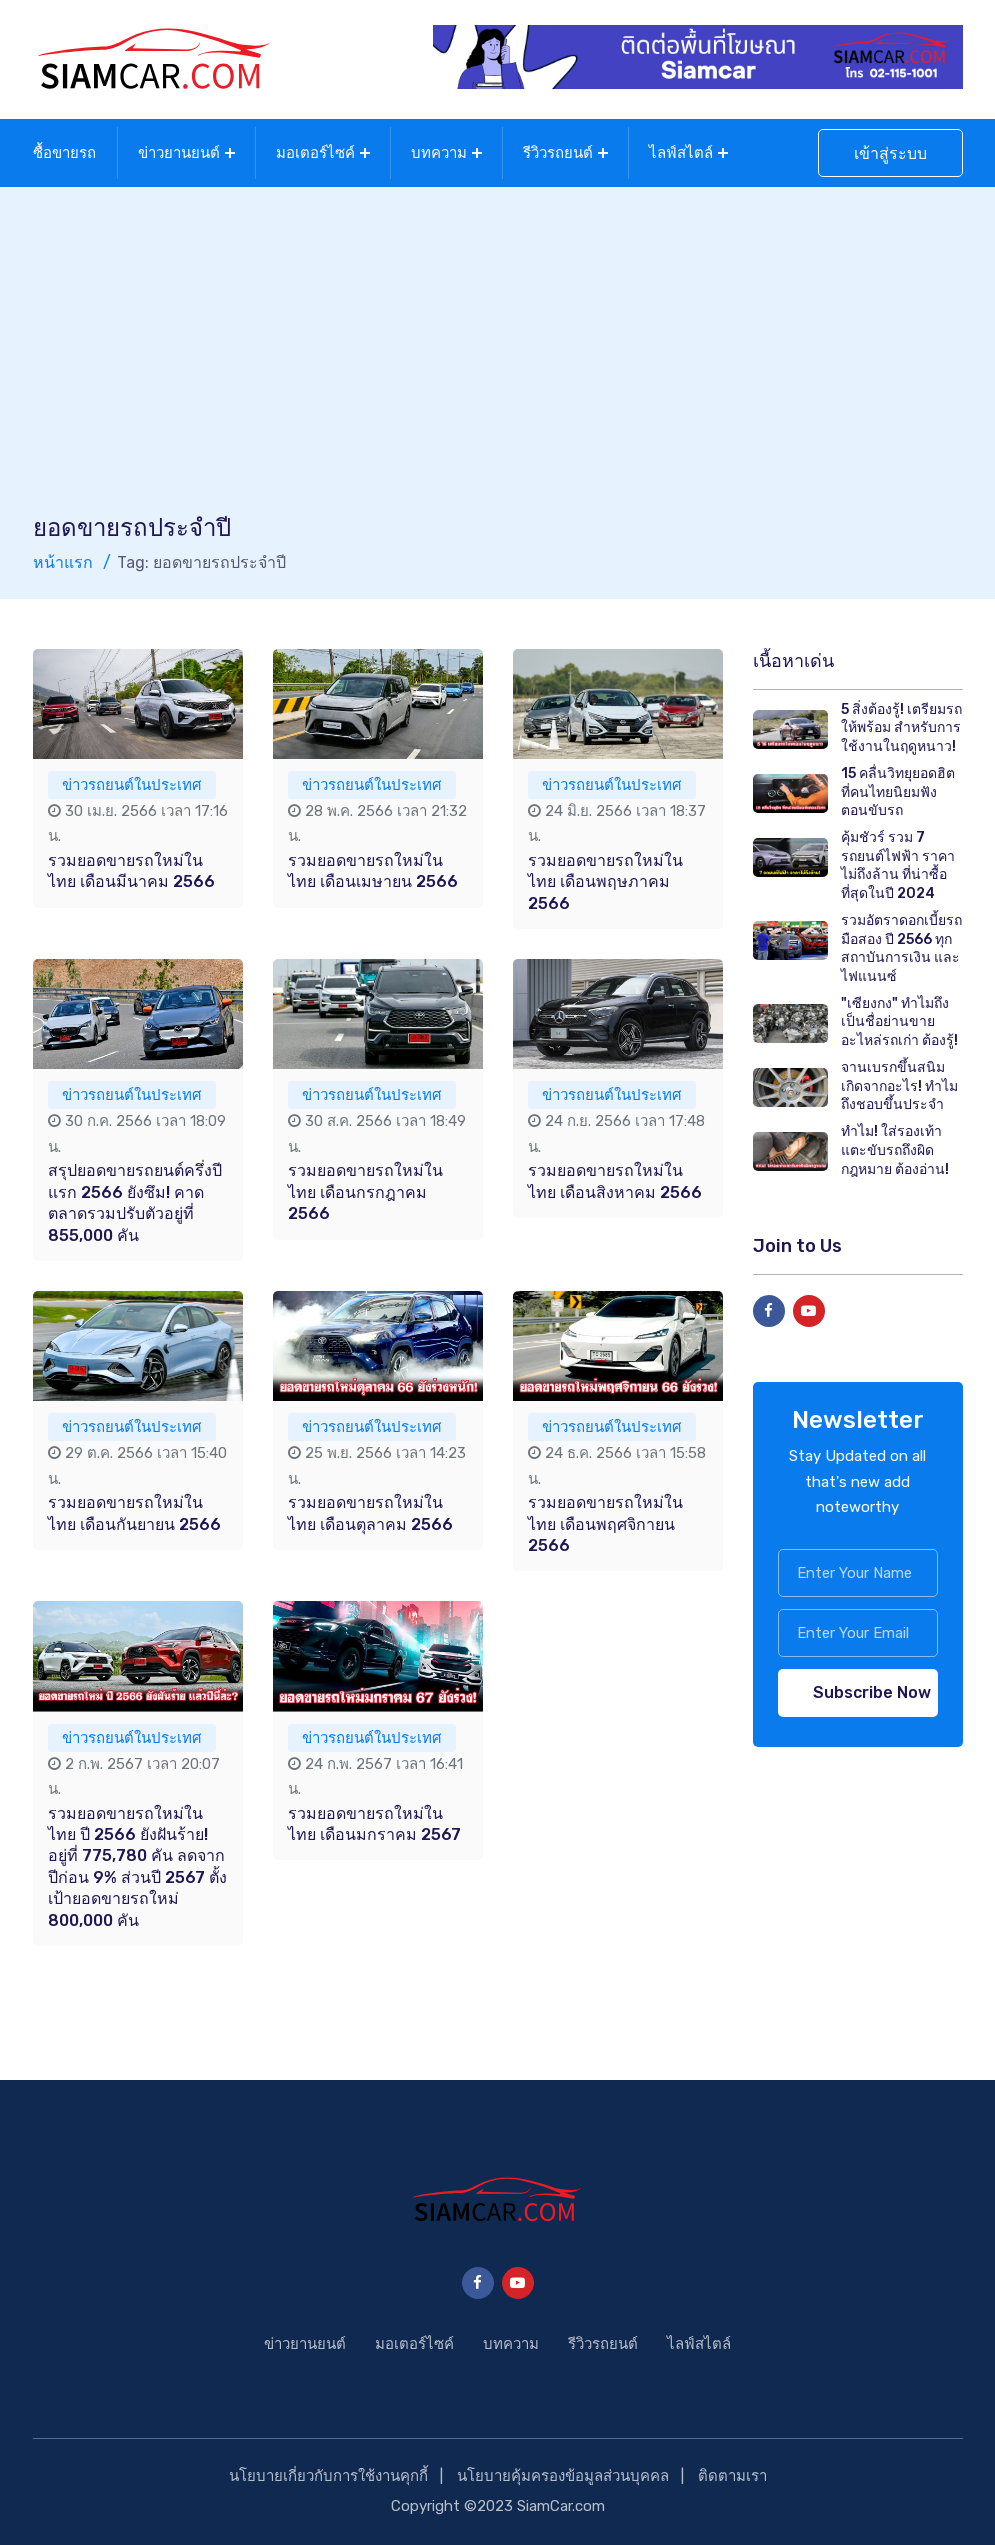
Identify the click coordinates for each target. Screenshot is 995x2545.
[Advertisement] (498, 362)
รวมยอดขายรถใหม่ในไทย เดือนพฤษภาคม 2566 (605, 882)
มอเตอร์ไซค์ (315, 153)
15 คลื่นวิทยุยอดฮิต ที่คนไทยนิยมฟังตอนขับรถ (898, 792)
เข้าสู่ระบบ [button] (890, 153)
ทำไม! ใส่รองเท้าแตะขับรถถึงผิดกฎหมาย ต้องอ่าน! (895, 1150)
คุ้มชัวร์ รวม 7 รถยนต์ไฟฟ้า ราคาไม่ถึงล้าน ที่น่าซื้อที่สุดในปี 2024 (898, 865)
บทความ (439, 153)
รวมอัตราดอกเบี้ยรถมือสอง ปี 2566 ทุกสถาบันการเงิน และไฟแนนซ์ (901, 948)
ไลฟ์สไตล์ (681, 153)
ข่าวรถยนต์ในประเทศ (132, 785)
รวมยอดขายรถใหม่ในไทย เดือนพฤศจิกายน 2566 (605, 1524)
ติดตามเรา (732, 2476)
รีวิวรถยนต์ (558, 153)
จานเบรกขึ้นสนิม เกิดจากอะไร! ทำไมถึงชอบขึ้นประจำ (899, 1086)
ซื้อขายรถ (64, 153)
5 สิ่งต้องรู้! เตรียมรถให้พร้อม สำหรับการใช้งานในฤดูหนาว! (901, 728)
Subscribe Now (872, 1692)
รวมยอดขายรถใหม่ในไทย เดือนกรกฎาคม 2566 (365, 1192)
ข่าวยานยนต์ (179, 153)
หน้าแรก (63, 562)
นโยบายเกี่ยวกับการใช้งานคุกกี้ (328, 2476)
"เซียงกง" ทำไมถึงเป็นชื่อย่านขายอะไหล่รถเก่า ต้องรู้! (899, 1022)
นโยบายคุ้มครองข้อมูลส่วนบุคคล (563, 2476)
